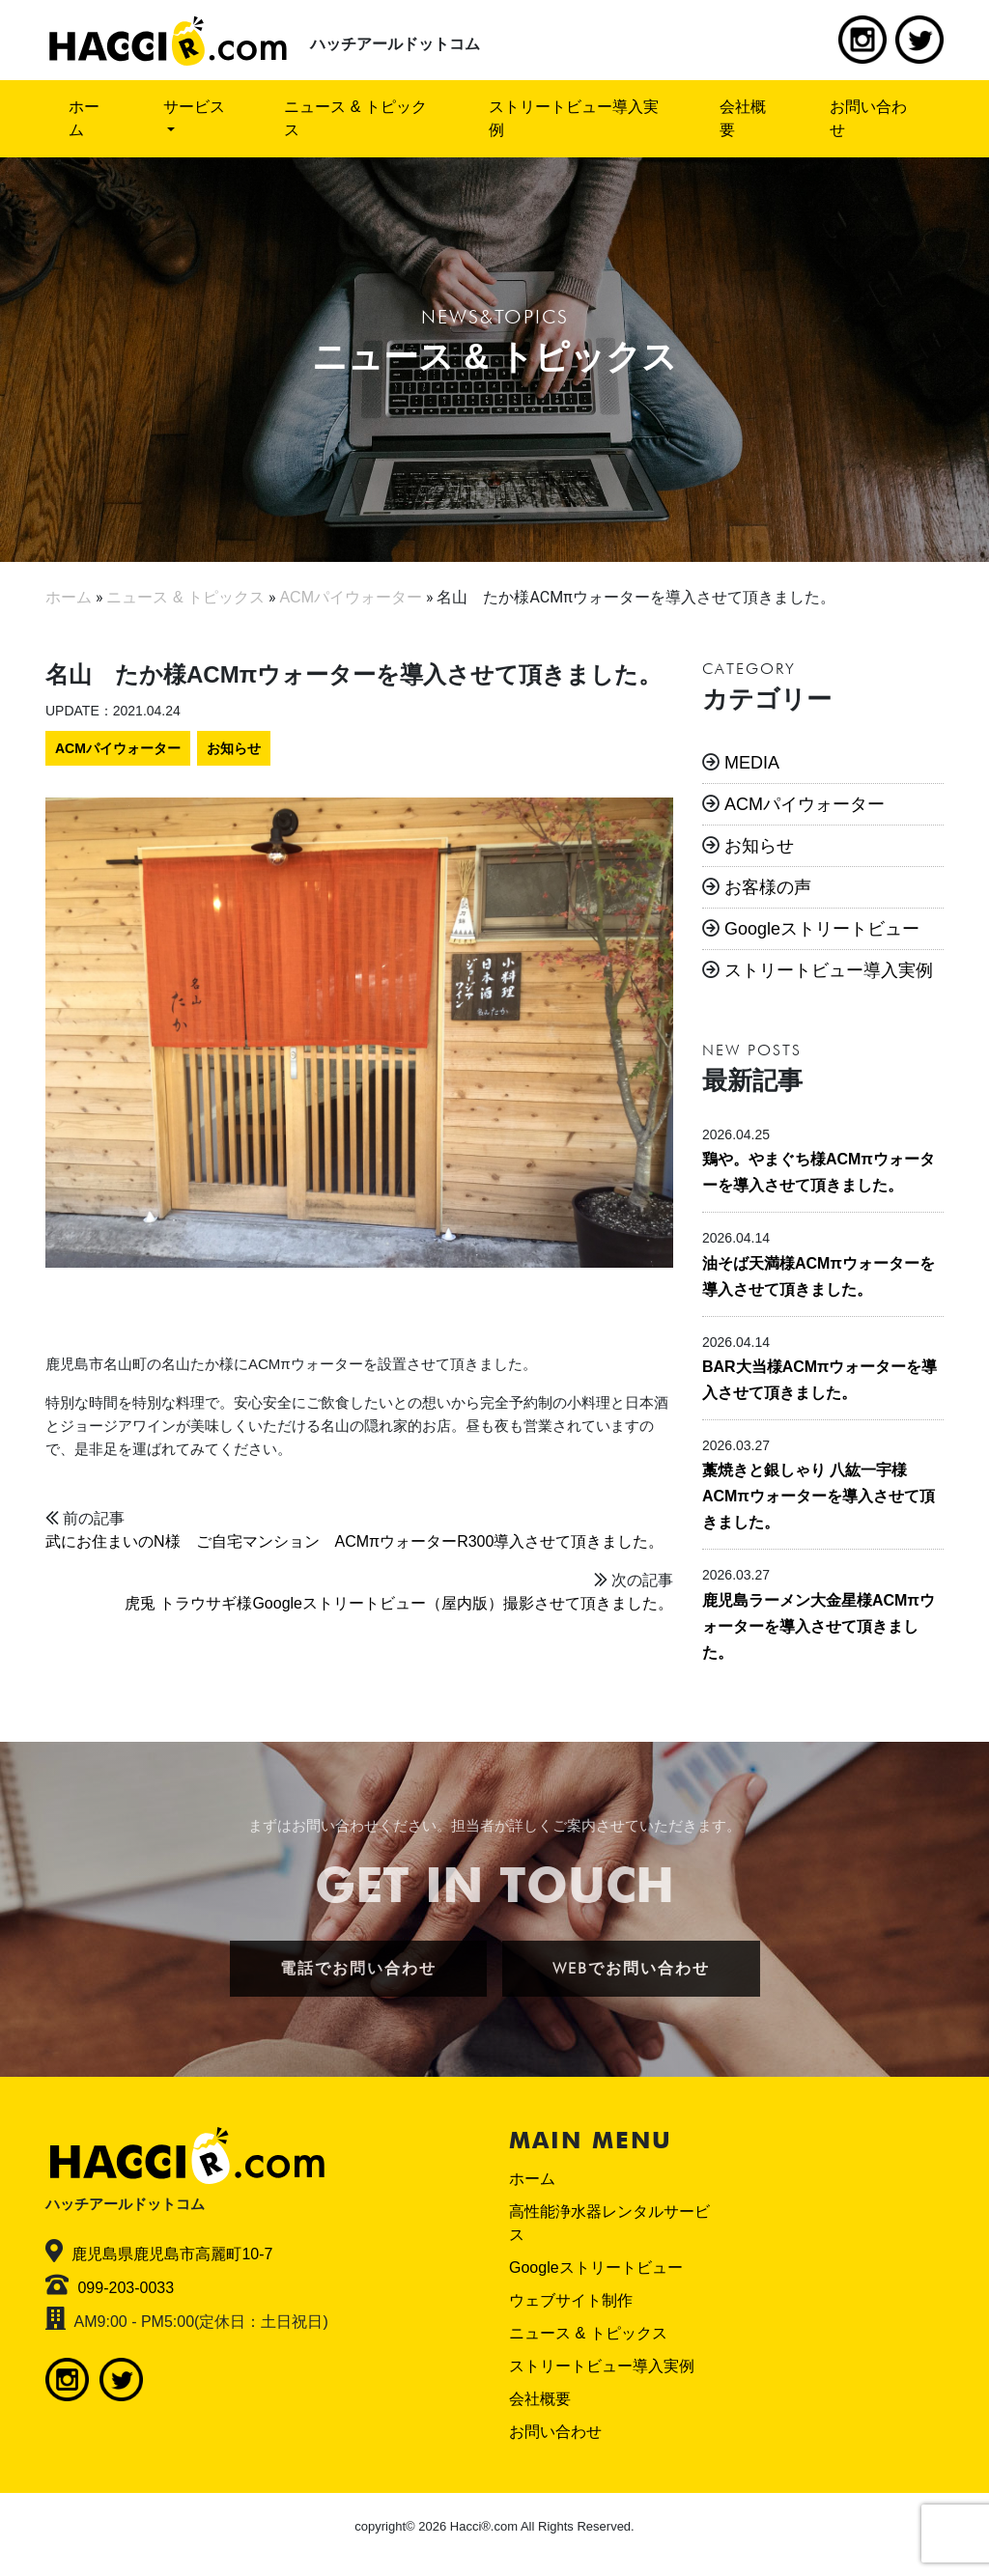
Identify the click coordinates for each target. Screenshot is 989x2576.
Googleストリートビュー (821, 928)
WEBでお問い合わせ (631, 1968)
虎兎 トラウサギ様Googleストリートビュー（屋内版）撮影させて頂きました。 (399, 1603)
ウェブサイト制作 (571, 2300)
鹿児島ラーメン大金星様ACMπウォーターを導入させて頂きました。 (818, 1626)
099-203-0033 (125, 2288)
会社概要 (743, 118)
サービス (194, 106)
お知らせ (234, 748)
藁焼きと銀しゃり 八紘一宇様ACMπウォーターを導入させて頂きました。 (818, 1496)
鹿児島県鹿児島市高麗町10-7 (171, 2254)
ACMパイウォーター (118, 748)
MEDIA (751, 762)
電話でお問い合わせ (358, 1968)
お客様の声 (767, 887)
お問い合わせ (868, 118)
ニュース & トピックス (355, 118)
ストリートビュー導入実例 (574, 118)
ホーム (84, 118)
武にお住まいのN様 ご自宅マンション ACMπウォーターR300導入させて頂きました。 (354, 1541)
